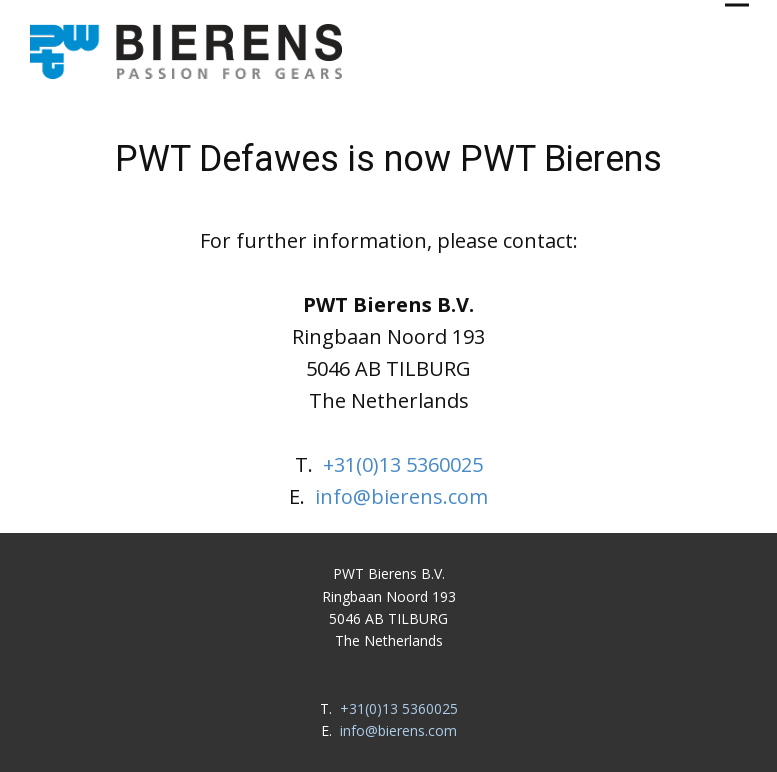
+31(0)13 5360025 (403, 464)
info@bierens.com (401, 496)
